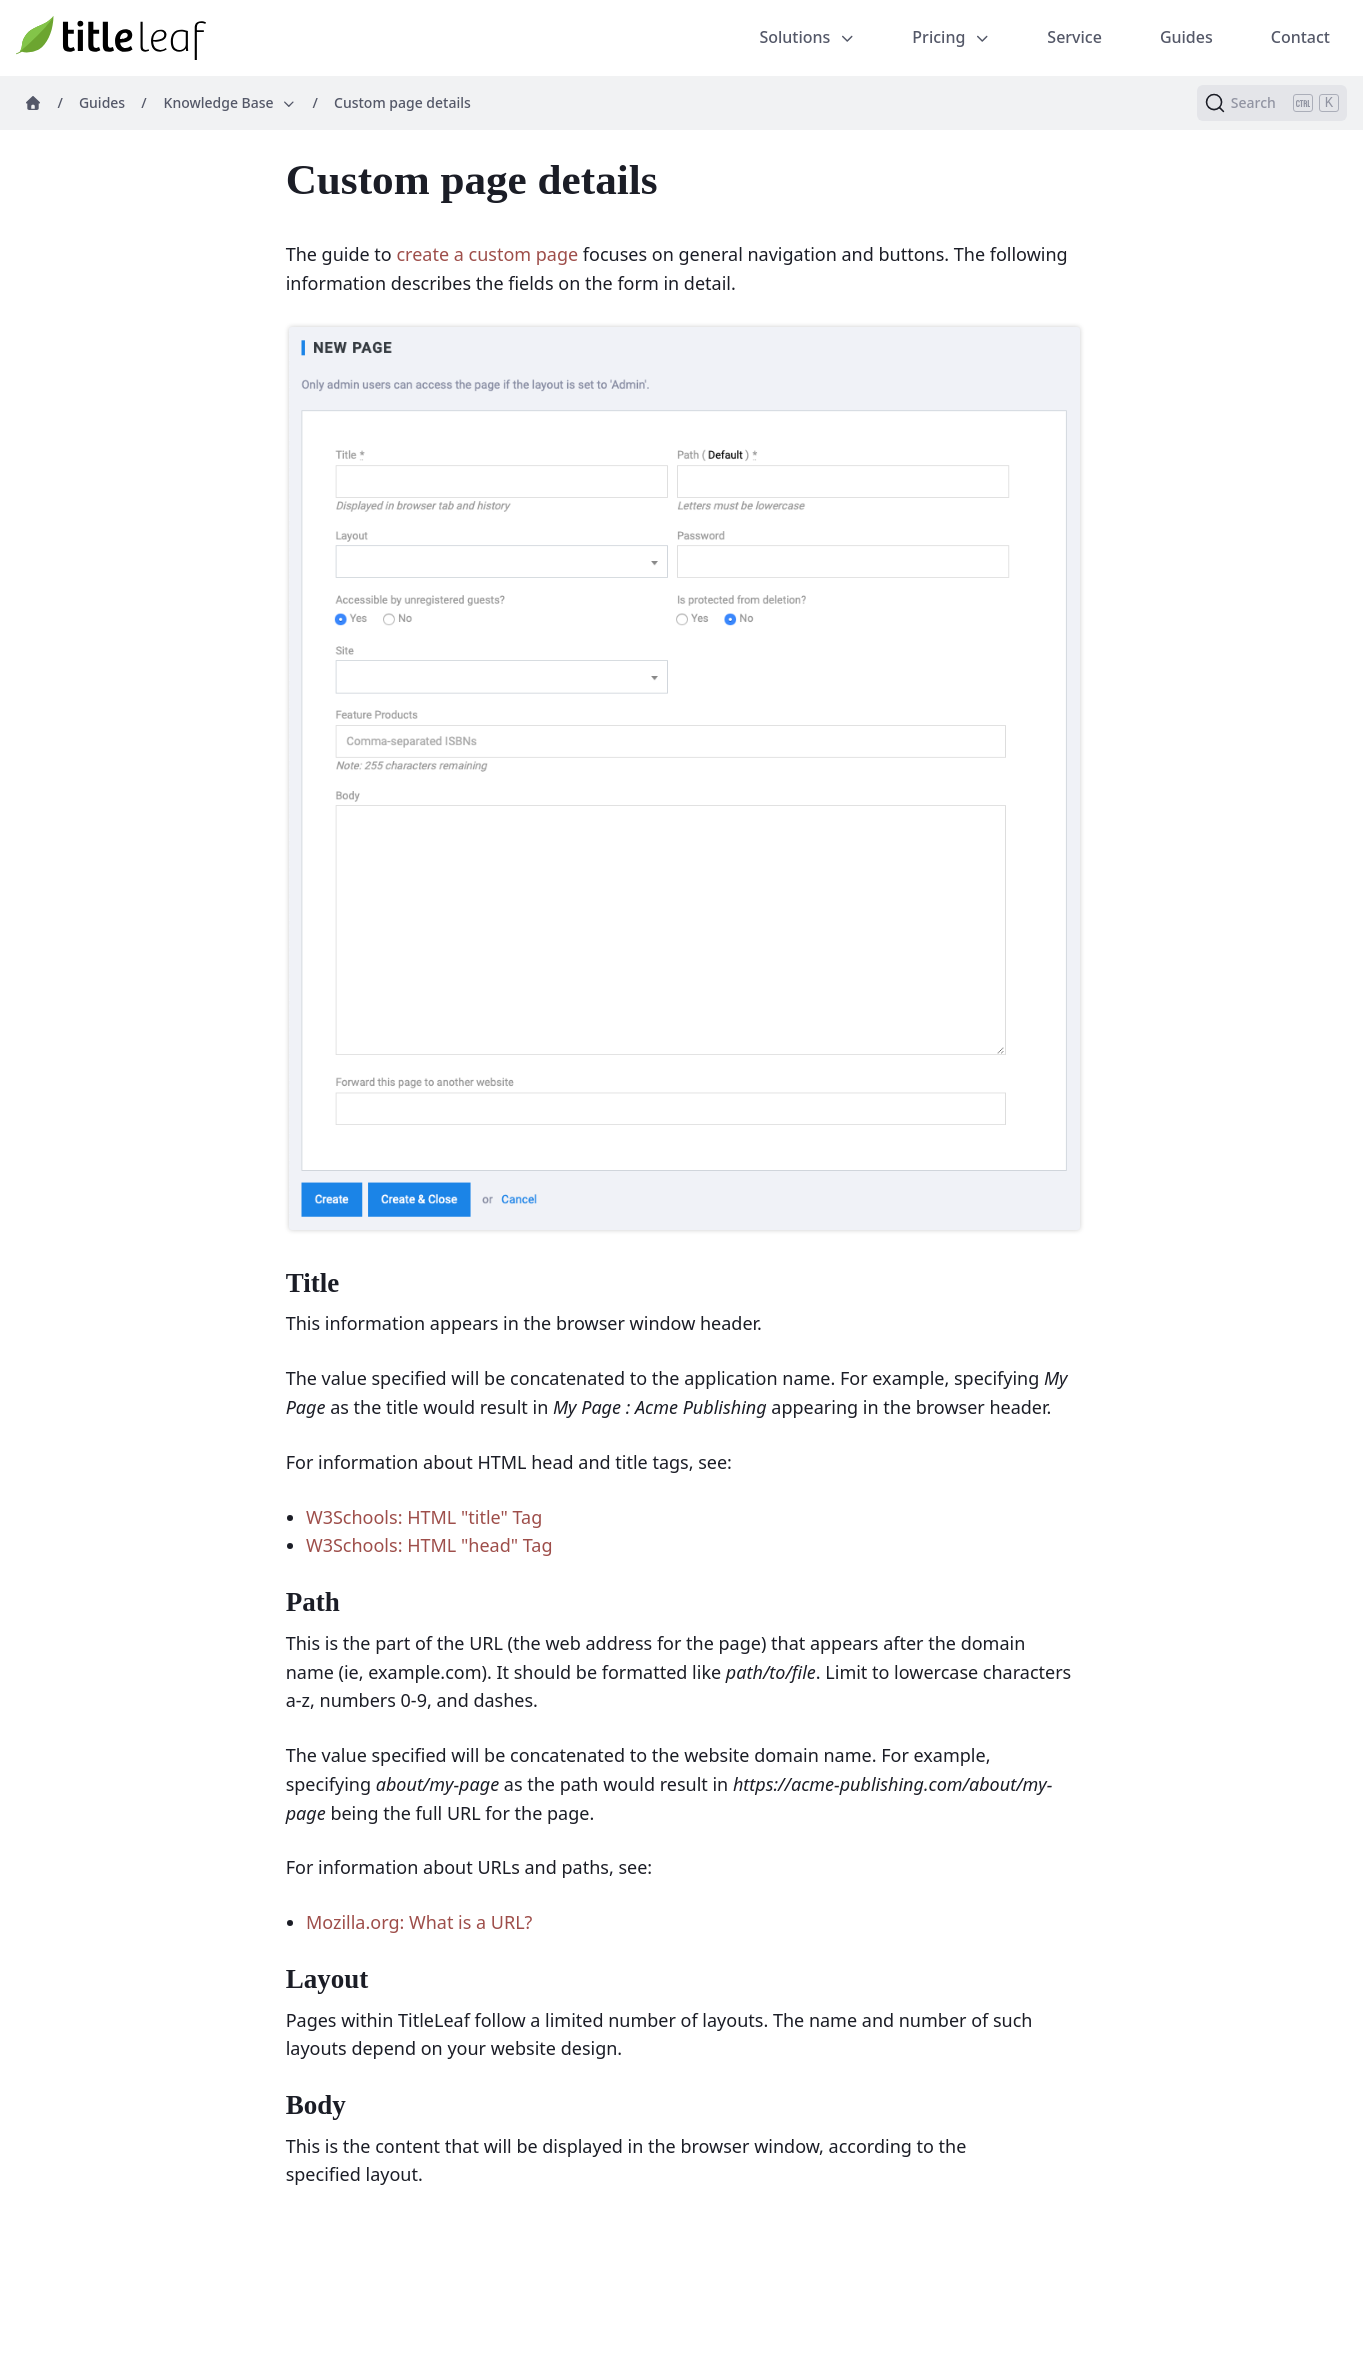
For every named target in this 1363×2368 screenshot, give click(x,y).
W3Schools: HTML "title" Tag (424, 1517)
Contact (1300, 37)
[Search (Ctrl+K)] (1272, 103)
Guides (1186, 37)
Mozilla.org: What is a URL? (419, 1922)
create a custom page (487, 254)
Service (1074, 37)
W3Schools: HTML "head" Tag (429, 1545)
